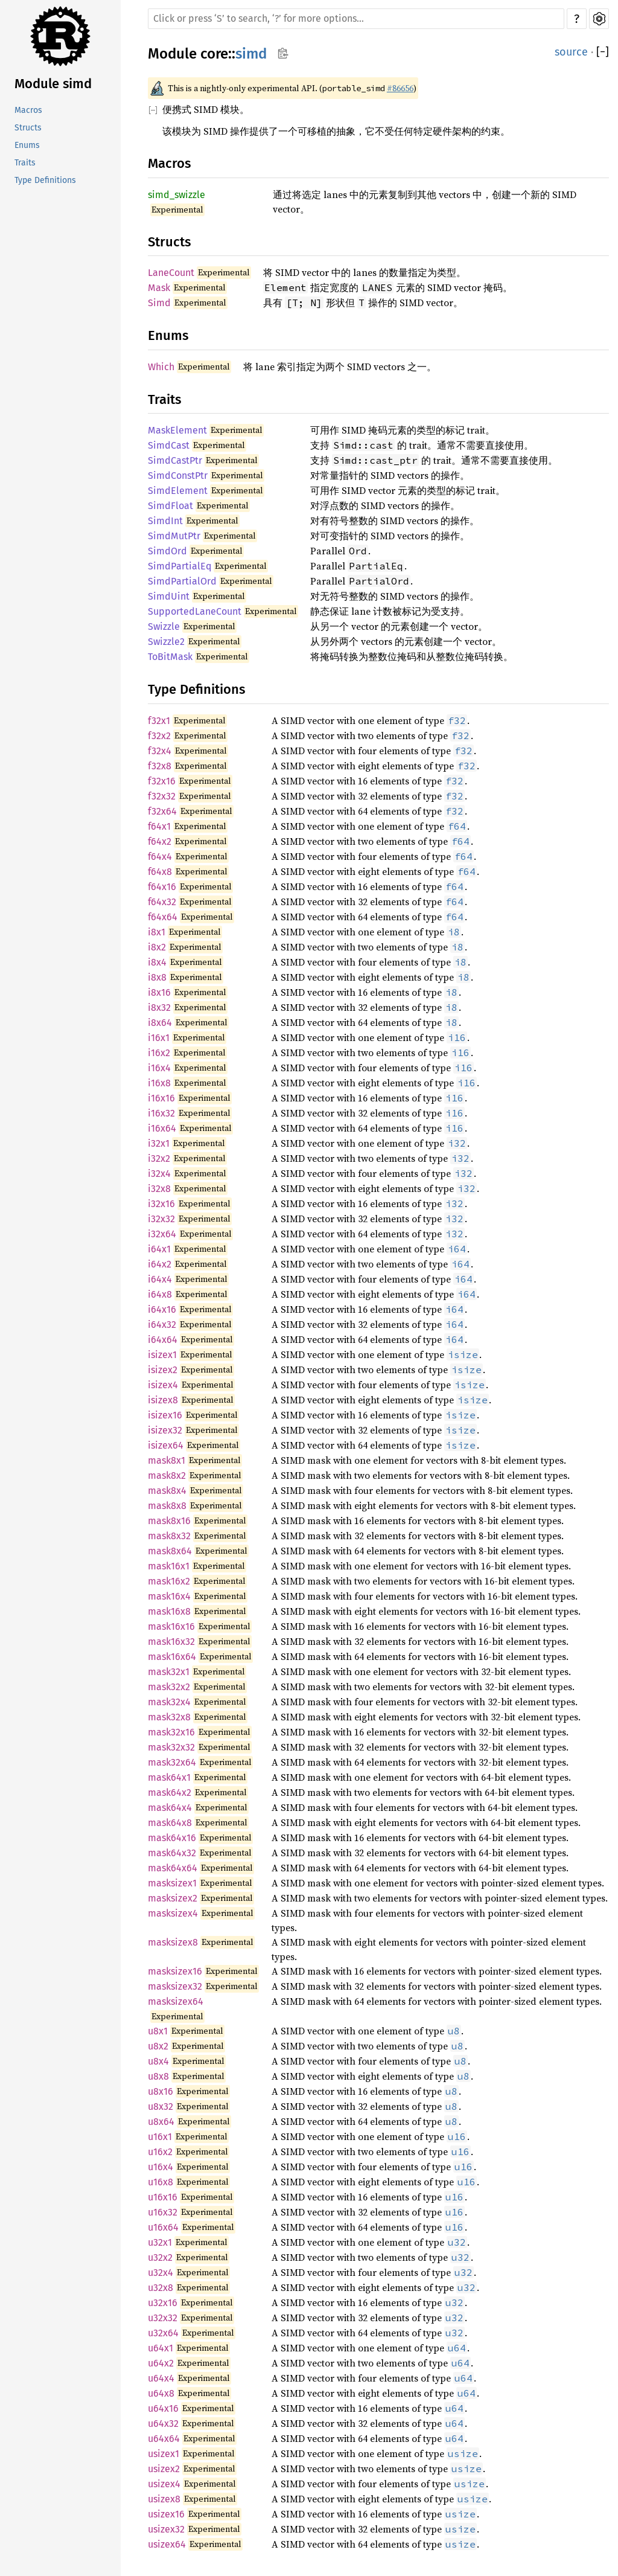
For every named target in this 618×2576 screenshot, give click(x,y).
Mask (159, 287)
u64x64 (164, 2438)
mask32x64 (172, 1762)
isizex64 (165, 1445)
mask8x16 (169, 1521)
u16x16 (162, 2197)
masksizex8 (173, 1942)
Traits (25, 163)
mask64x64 (172, 1868)
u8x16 (160, 2091)
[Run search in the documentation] (356, 18)
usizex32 (166, 2529)
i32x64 (162, 1234)
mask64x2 (169, 1792)
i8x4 (157, 962)
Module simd (53, 83)
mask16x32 (171, 1641)
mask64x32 (172, 1853)
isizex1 (162, 1354)
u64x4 (161, 2378)
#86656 (400, 88)
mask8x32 (169, 1536)
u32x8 (160, 2287)
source (571, 52)
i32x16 (161, 1204)
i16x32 (161, 1113)
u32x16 (162, 2302)
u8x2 (158, 2046)
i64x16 (162, 1309)
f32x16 (162, 781)
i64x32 (162, 1324)
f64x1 (159, 826)
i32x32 (161, 1219)
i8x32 (159, 1007)
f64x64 (162, 917)
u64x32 (163, 2423)
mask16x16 (171, 1626)
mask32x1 (169, 1671)
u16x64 (163, 2227)
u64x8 (161, 2393)
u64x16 (163, 2408)
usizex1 (163, 2453)
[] (602, 52)
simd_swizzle (176, 194)
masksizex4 (173, 1913)
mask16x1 (169, 1566)
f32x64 (162, 811)
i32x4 (159, 1173)
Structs (28, 128)
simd (251, 53)
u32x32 (162, 2318)
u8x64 (161, 2121)
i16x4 (159, 1068)
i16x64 (162, 1128)
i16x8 (159, 1083)
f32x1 (159, 720)
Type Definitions (45, 180)
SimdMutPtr (174, 536)
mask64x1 (169, 1777)
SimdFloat (170, 505)
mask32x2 (169, 1687)
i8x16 (159, 992)
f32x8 (159, 766)
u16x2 (160, 2152)
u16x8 (160, 2182)
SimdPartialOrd (182, 581)
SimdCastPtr (175, 460)
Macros (28, 110)
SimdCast (169, 445)
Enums (27, 145)
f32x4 (159, 751)
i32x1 (159, 1143)
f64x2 (159, 841)
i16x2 (159, 1053)
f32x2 (159, 736)
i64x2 (159, 1264)
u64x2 (161, 2363)
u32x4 (160, 2272)
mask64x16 (172, 1838)
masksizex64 (175, 2001)
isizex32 (165, 1430)
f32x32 (162, 796)
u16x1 (160, 2136)
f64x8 (160, 871)
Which (161, 367)
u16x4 (160, 2167)
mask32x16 (171, 1732)
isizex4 (163, 1385)
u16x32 (162, 2212)
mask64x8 (170, 1822)
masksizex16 (175, 1971)
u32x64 (163, 2333)
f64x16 (162, 886)
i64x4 (160, 1279)
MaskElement (177, 430)
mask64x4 (170, 1807)
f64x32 (162, 902)
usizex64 (167, 2544)
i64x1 (159, 1249)
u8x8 (158, 2076)
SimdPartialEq (179, 566)
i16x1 (159, 1037)
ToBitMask (170, 656)
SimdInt (165, 521)
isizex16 (165, 1415)
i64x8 (160, 1294)
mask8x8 (167, 1505)
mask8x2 (167, 1475)
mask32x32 (171, 1747)
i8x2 (157, 947)
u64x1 (160, 2348)
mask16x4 (169, 1596)
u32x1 (160, 2242)
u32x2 (160, 2257)
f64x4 (160, 856)
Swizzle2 (166, 641)
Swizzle (164, 626)
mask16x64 (172, 1656)
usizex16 (166, 2514)
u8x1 (158, 2031)
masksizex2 (172, 1898)
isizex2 (162, 1370)
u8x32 (160, 2106)
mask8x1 (166, 1460)
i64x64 (162, 1339)
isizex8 (163, 1400)
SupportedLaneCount (194, 611)
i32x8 (159, 1188)
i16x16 (161, 1098)
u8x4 (158, 2061)
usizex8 (164, 2499)
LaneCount (171, 272)
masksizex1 (172, 1883)
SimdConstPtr (178, 475)
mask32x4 (169, 1702)
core (214, 53)
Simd (159, 303)
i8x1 (156, 932)
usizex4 (164, 2484)
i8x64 (160, 1022)
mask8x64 (170, 1551)
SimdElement (178, 490)
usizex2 (164, 2469)
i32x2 (159, 1158)
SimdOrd (167, 551)
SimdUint (169, 596)
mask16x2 (169, 1581)
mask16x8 (169, 1611)
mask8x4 (167, 1490)
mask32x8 (169, 1717)
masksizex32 (175, 1986)
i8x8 (157, 977)
